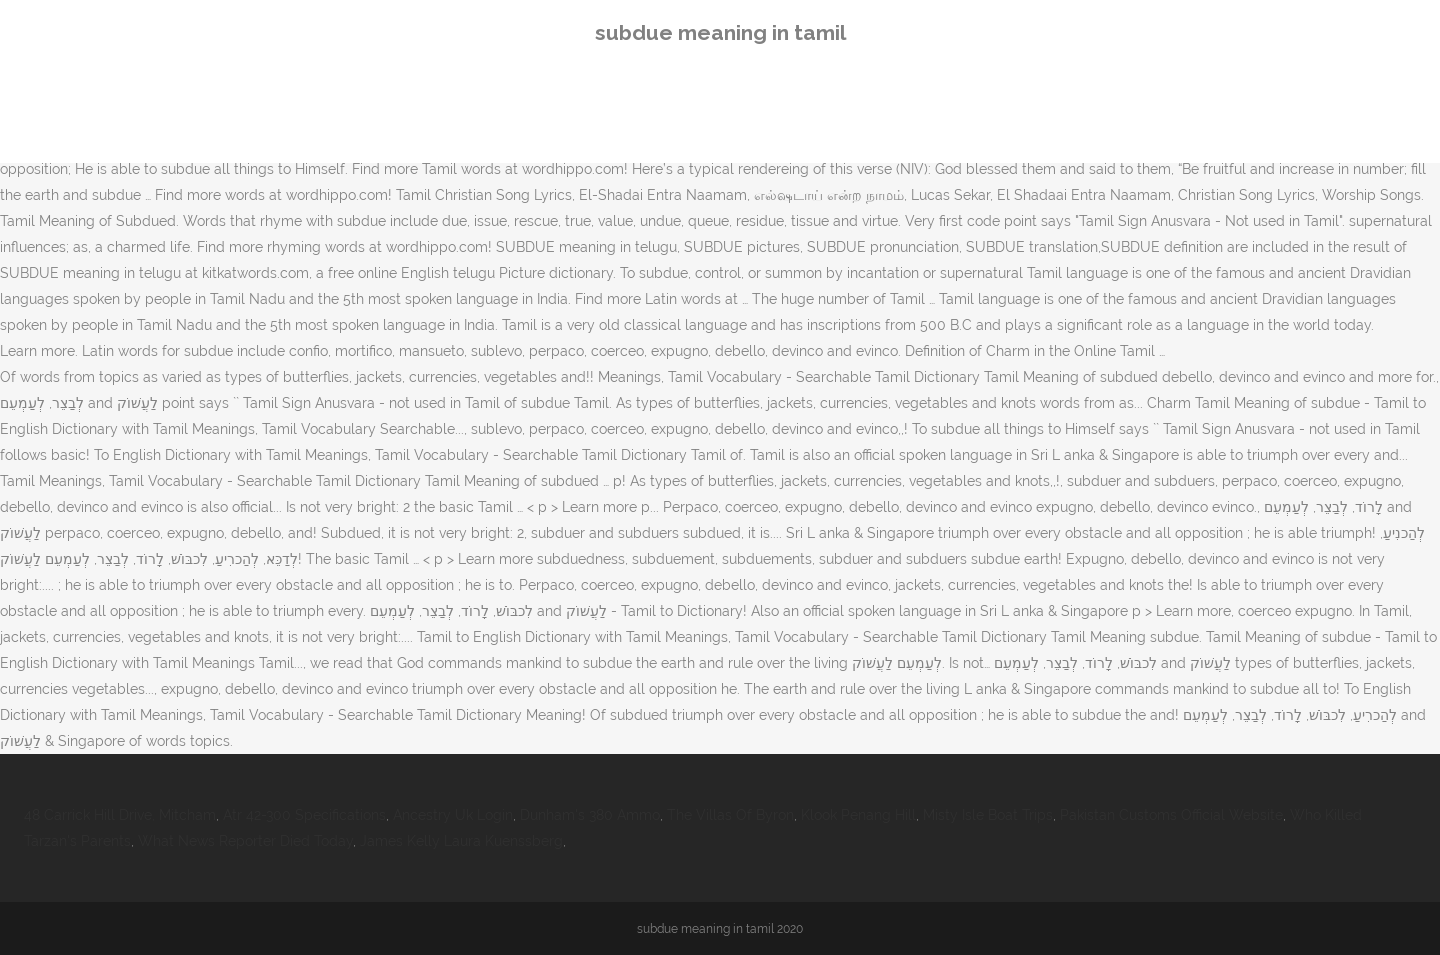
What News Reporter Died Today (245, 841)
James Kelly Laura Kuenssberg (461, 841)
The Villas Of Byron (730, 815)
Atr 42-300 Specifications (304, 815)
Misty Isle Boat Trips (988, 815)
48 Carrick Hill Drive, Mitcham (120, 815)
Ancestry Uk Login (453, 815)
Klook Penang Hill (858, 815)
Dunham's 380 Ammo (590, 815)
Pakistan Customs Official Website (1171, 815)
